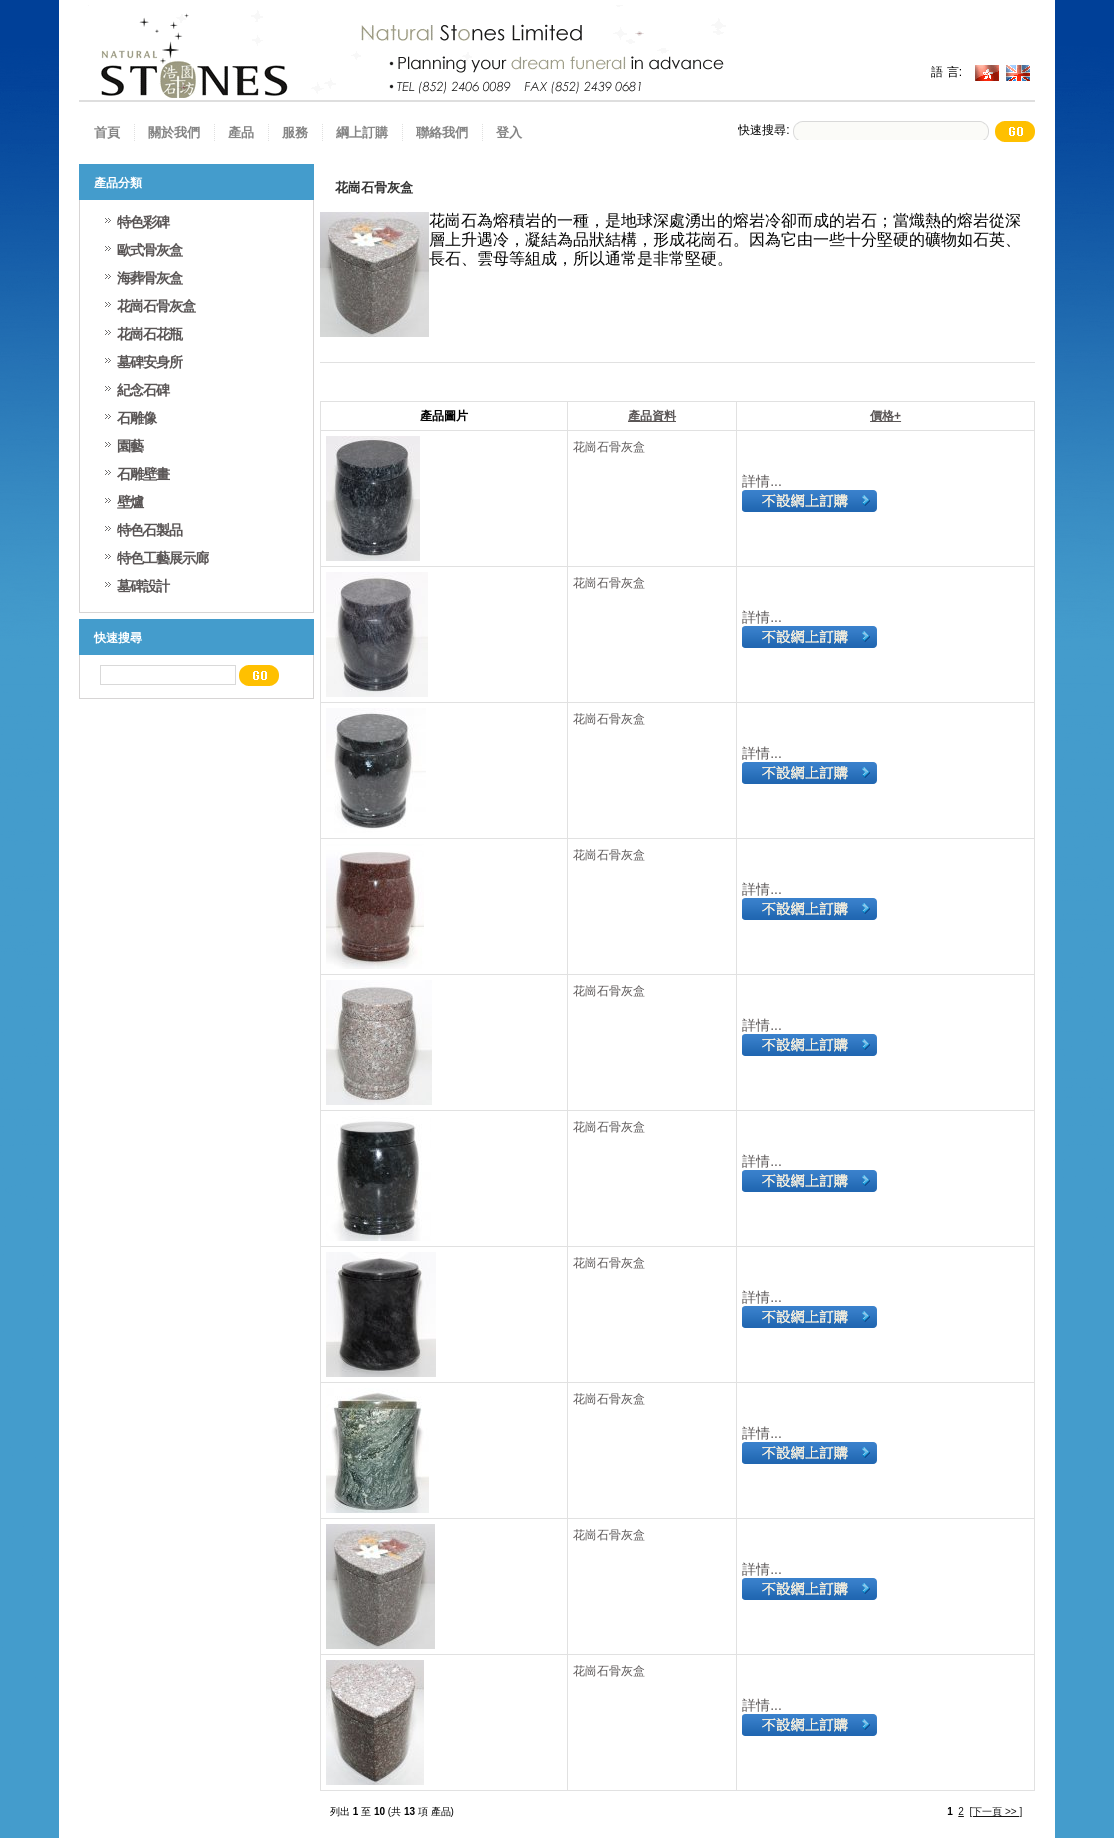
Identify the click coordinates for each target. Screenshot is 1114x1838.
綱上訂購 (362, 132)
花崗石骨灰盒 (609, 447)
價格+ (885, 416)
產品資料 (652, 416)
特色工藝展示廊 (162, 558)
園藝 (130, 446)
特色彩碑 (143, 222)
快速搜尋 (118, 638)
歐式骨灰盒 (149, 250)
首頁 (107, 132)
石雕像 (136, 418)
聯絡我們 (442, 132)
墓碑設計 (143, 586)
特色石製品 (149, 530)
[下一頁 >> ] (995, 1811)
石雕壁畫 (143, 474)
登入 (509, 132)
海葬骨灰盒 (149, 278)
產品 (241, 132)
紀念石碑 (143, 390)
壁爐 (130, 502)
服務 (295, 132)
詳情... (762, 481)
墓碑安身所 (149, 362)
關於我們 (174, 132)
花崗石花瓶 (149, 334)
